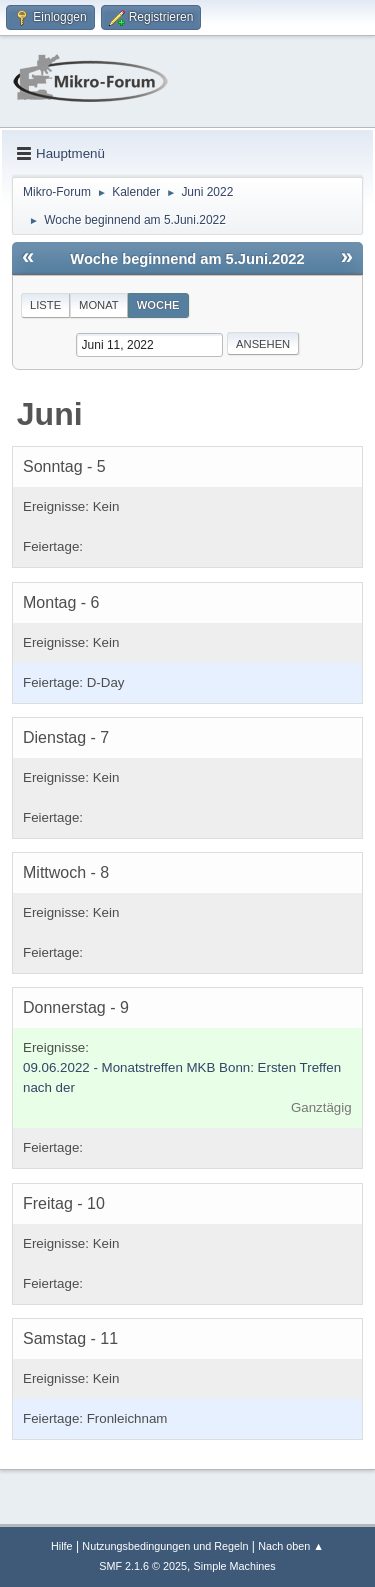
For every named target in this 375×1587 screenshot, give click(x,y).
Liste (45, 305)
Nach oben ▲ (291, 1546)
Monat (99, 305)
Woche (158, 305)
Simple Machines (235, 1566)
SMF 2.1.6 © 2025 (143, 1566)
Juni (50, 414)
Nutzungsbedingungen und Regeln (165, 1546)
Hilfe (62, 1546)
